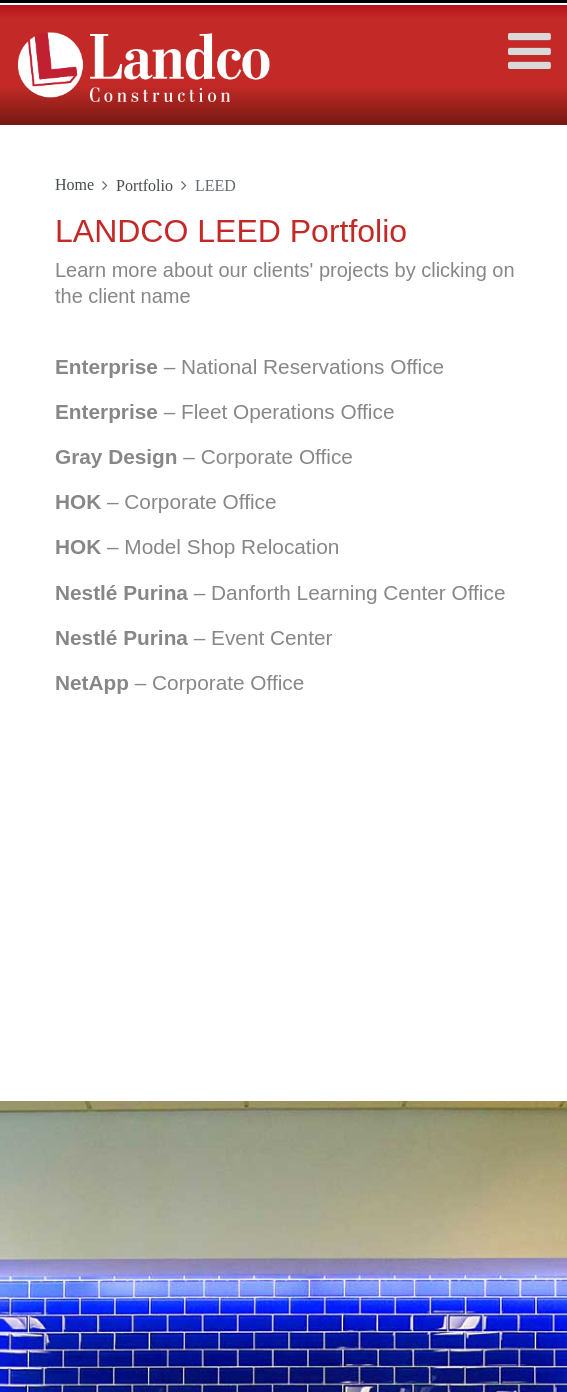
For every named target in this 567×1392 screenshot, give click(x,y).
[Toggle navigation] (523, 41)
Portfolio (144, 185)
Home (74, 184)
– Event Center (193, 637)
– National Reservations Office (249, 366)
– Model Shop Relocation (197, 546)
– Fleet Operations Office (224, 411)
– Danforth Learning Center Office (280, 592)
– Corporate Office (204, 456)
